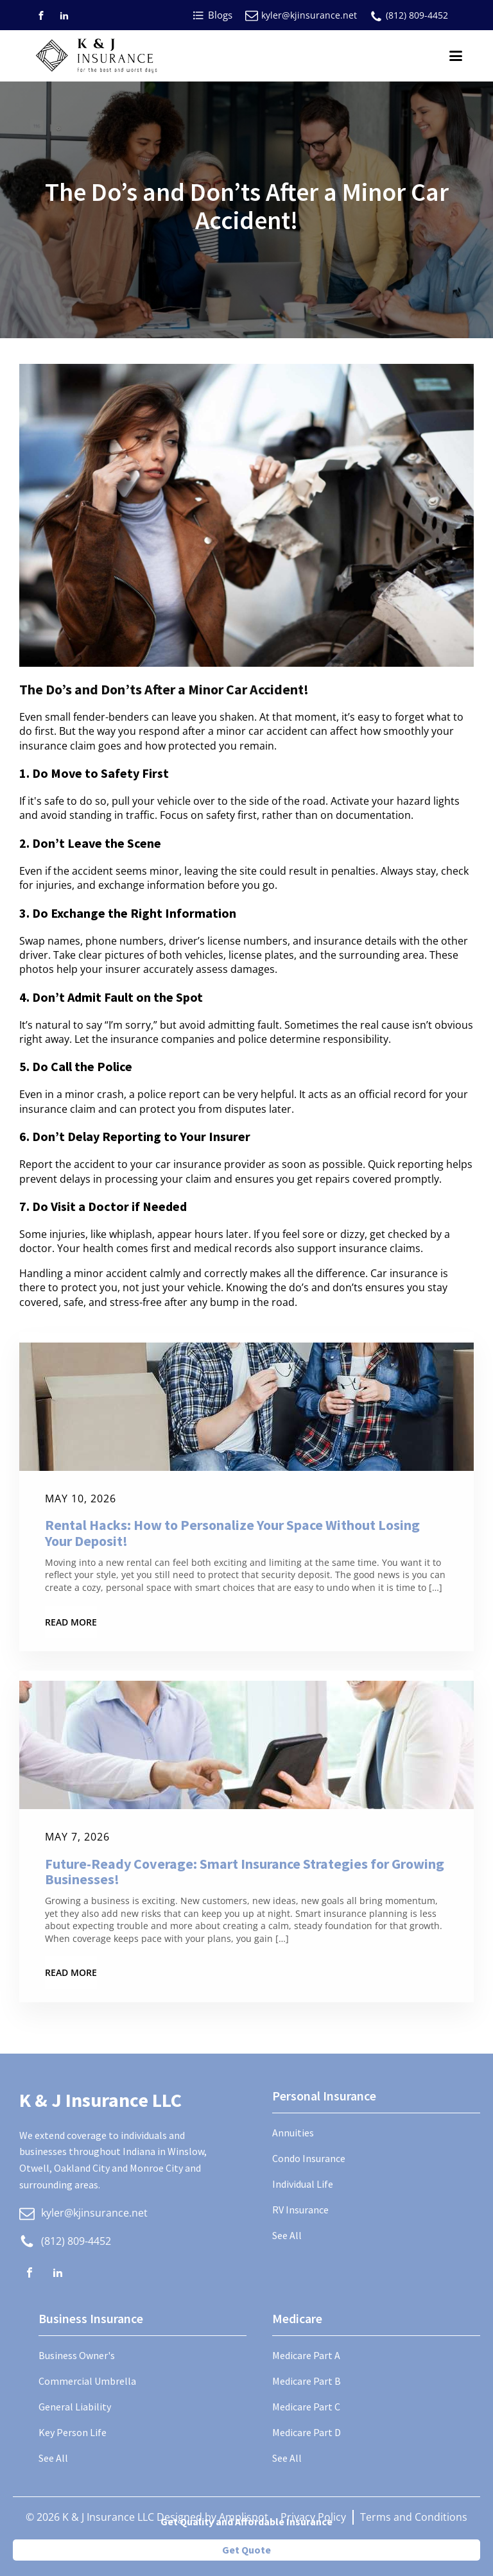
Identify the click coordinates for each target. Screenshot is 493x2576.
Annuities (293, 2132)
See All (287, 2235)
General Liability (75, 2406)
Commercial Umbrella (87, 2380)
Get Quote (246, 2549)
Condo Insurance (308, 2158)
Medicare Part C (306, 2406)
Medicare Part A (306, 2355)
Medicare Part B (306, 2380)
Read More (71, 1622)
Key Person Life (73, 2432)
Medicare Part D (306, 2432)
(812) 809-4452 (417, 15)
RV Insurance (300, 2209)
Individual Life (302, 2183)
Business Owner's (77, 2355)
